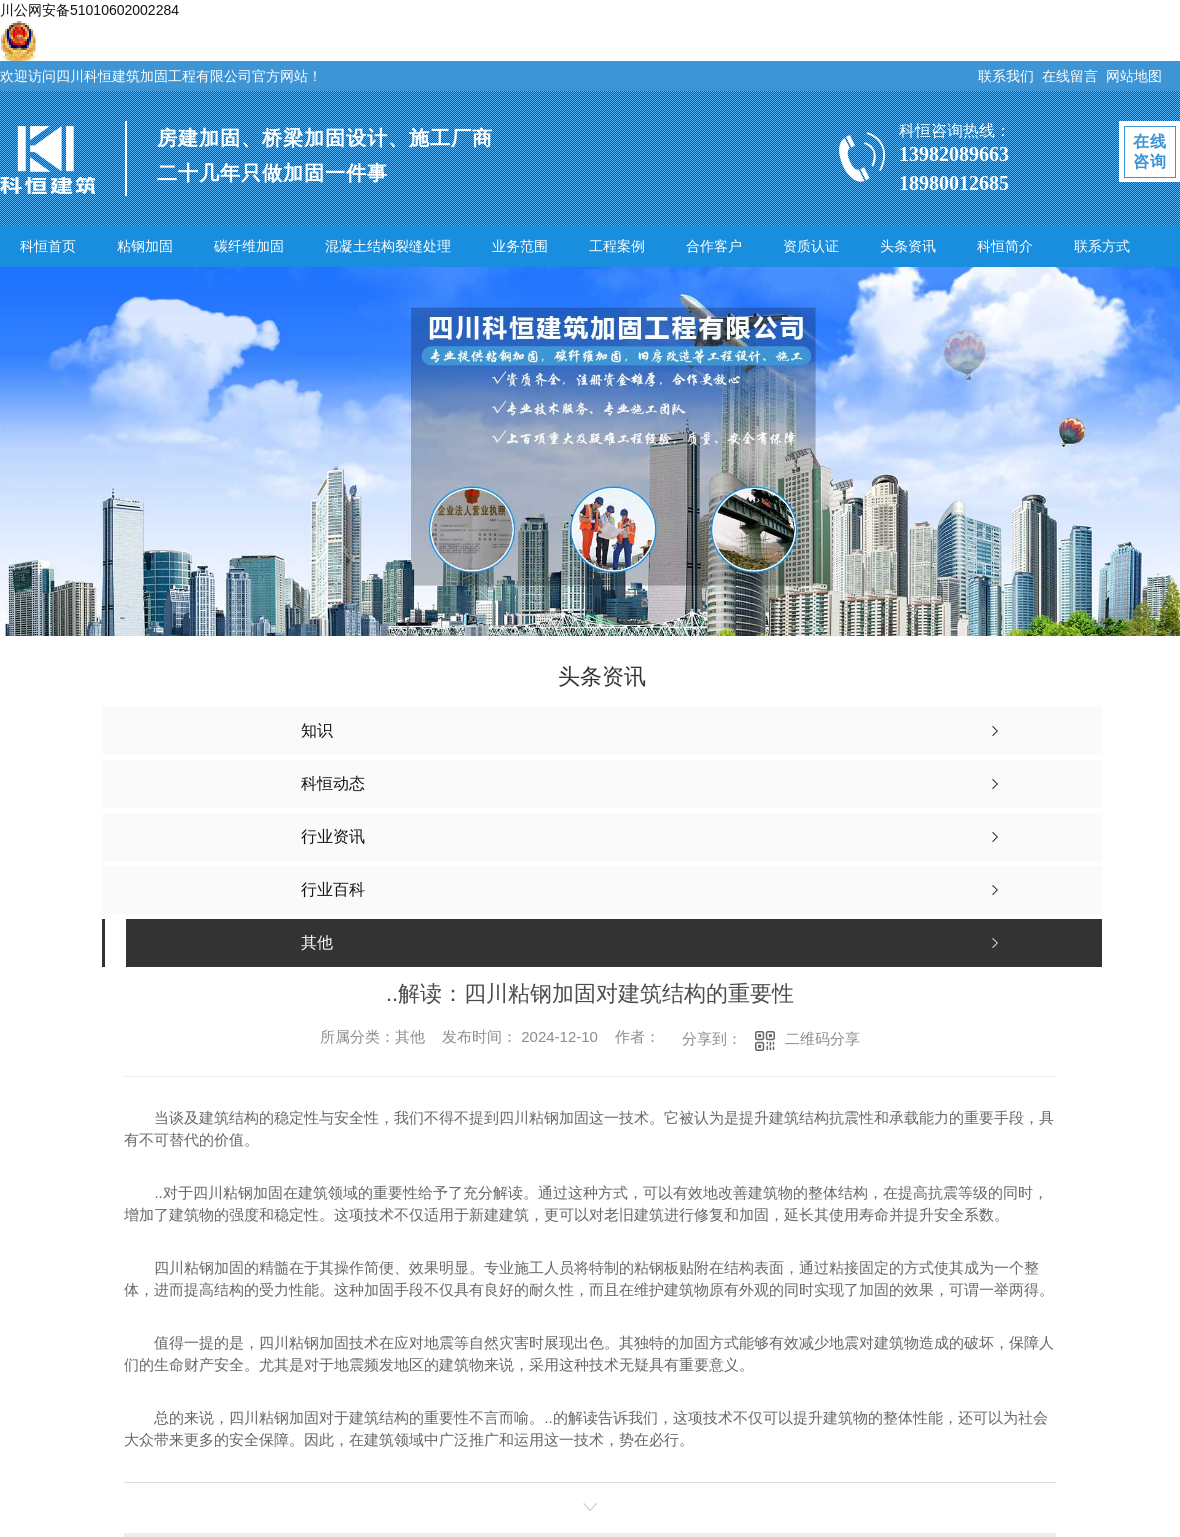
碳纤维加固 (249, 246)
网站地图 (1134, 76)
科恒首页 (48, 246)
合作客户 (714, 246)
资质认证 (811, 246)
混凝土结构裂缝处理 (388, 246)
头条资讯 (908, 246)
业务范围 (520, 246)
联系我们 (1006, 76)
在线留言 (1070, 76)
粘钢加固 (145, 246)
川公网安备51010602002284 (89, 10)
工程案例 (617, 246)
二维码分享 (822, 1038)
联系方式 (1102, 246)
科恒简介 (1005, 246)
